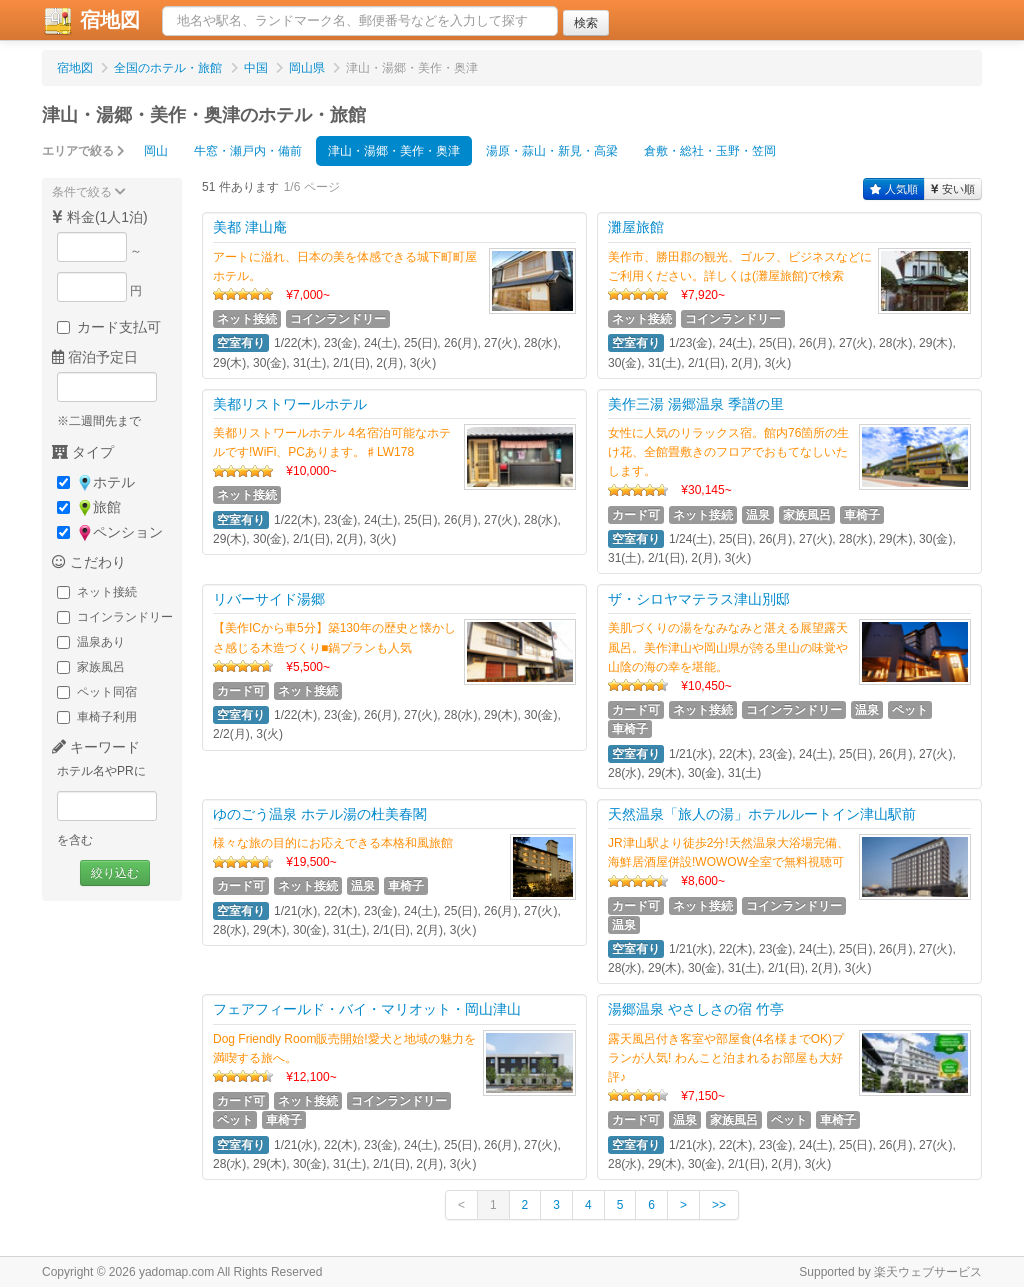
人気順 (894, 189)
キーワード (96, 747)
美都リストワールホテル (290, 404)
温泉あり (91, 642)
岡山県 (307, 68)
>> (719, 1205)
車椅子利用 (97, 717)
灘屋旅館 (636, 227)
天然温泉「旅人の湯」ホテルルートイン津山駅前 (762, 814)
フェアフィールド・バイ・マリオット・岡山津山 (367, 1009)
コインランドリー (115, 617)
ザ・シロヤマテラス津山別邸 (699, 599)
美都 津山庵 (250, 227)
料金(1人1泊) (100, 217)
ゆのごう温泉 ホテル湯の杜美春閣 (320, 814)
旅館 (89, 507)
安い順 (953, 189)
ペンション (110, 532)
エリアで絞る (83, 151)
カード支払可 (109, 327)
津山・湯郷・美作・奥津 (394, 151)
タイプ (83, 452)
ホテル (96, 482)
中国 (256, 68)
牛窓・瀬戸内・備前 (248, 151)
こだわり (89, 562)
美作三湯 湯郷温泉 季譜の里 (696, 404)
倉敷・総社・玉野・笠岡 (710, 151)
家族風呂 (91, 667)
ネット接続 (97, 592)
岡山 (156, 151)
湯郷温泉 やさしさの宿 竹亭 (696, 1009)
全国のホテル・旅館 (168, 68)
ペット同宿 (97, 692)
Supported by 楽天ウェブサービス (890, 1272)
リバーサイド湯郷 (269, 599)
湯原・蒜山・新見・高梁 (552, 151)
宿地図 (91, 21)
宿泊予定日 (95, 357)
